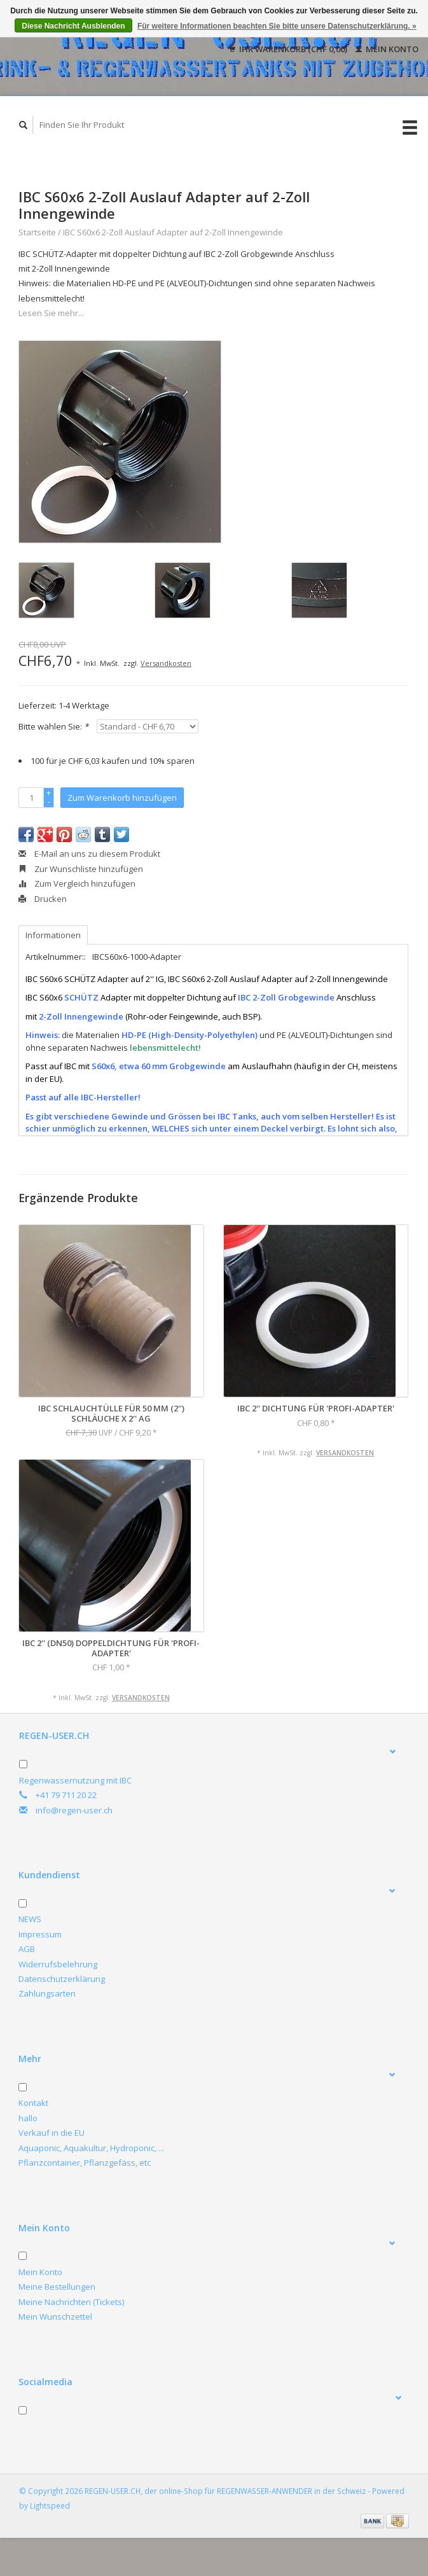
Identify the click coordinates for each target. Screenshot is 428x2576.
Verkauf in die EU (51, 2132)
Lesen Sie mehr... (51, 313)
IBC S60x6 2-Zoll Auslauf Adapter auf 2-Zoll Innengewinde (173, 232)
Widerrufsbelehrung (57, 1964)
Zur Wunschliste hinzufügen (80, 869)
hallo (28, 2118)
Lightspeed (50, 2505)
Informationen (53, 935)
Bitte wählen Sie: (53, 726)
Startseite (37, 232)
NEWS (29, 1919)
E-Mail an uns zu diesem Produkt (89, 853)
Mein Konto (387, 49)
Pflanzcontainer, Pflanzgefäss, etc (84, 2162)
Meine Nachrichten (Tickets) (71, 2302)
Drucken (42, 898)
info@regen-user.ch (74, 1810)
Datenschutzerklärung (61, 1978)
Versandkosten (166, 663)
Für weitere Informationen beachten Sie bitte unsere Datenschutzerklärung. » (277, 26)
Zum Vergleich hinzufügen (76, 883)
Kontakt (33, 2103)
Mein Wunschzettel (55, 2316)
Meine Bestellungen (56, 2286)
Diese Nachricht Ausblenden (73, 26)
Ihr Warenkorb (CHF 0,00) (289, 49)
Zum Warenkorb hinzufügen (122, 797)
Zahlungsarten (47, 1993)
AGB (26, 1949)
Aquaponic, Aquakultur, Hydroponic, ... (91, 2148)
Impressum (40, 1934)
